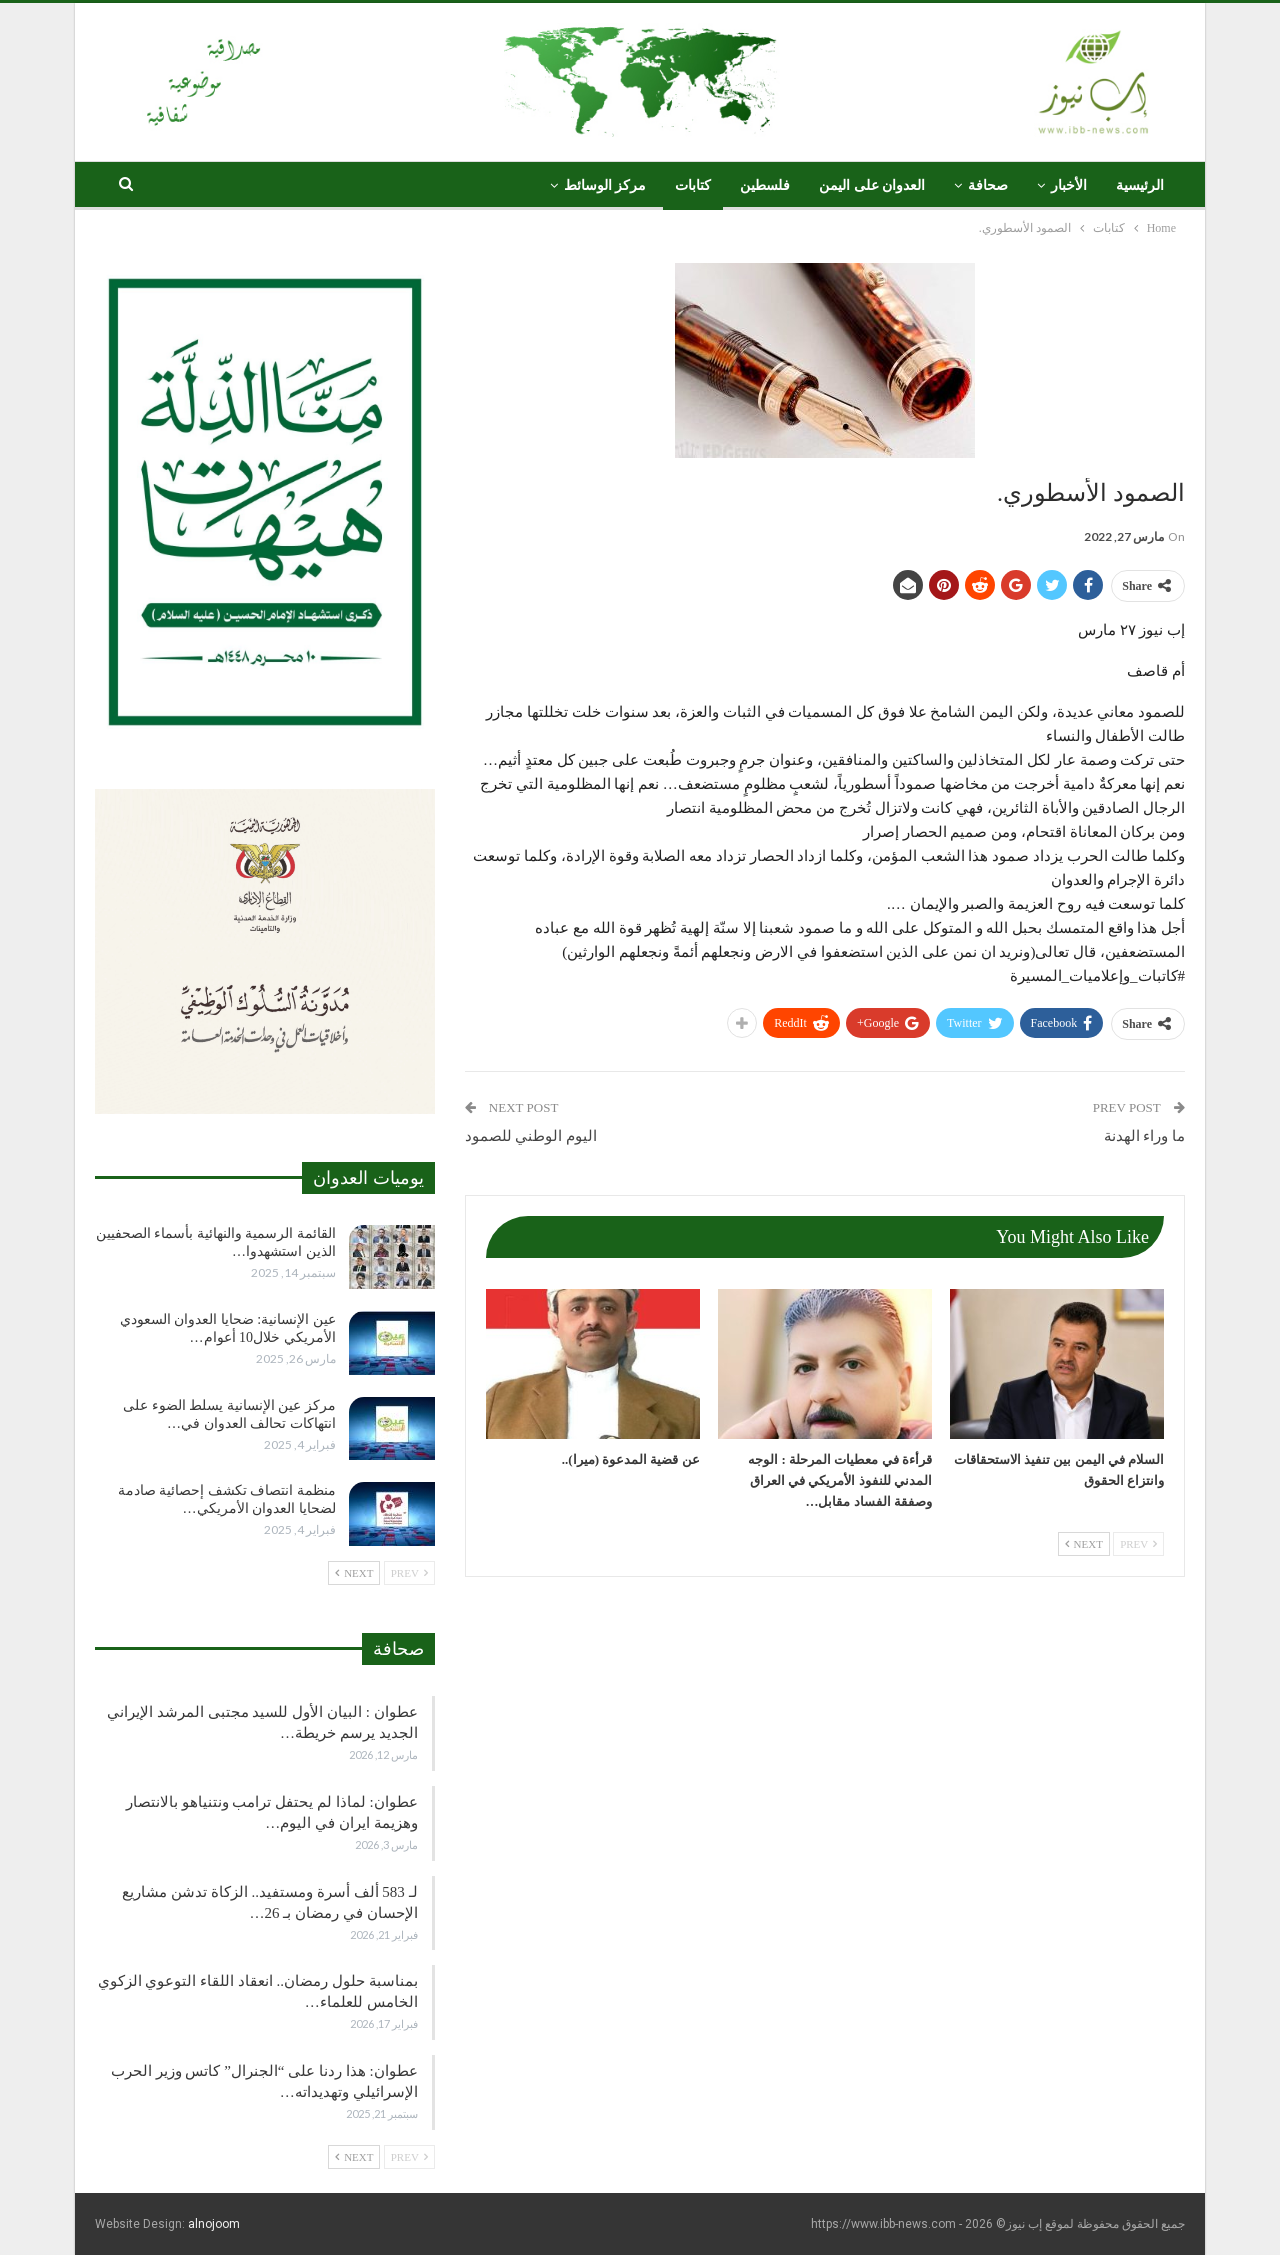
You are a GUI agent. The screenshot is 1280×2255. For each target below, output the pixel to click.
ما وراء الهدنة (1145, 1136)
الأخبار (1069, 185)
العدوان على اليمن (872, 185)
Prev (1138, 1544)
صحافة (988, 185)
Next (1084, 1544)
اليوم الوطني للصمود (531, 1136)
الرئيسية (1140, 185)
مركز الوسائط (605, 185)
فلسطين (765, 185)
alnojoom (214, 2224)
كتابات (693, 185)
